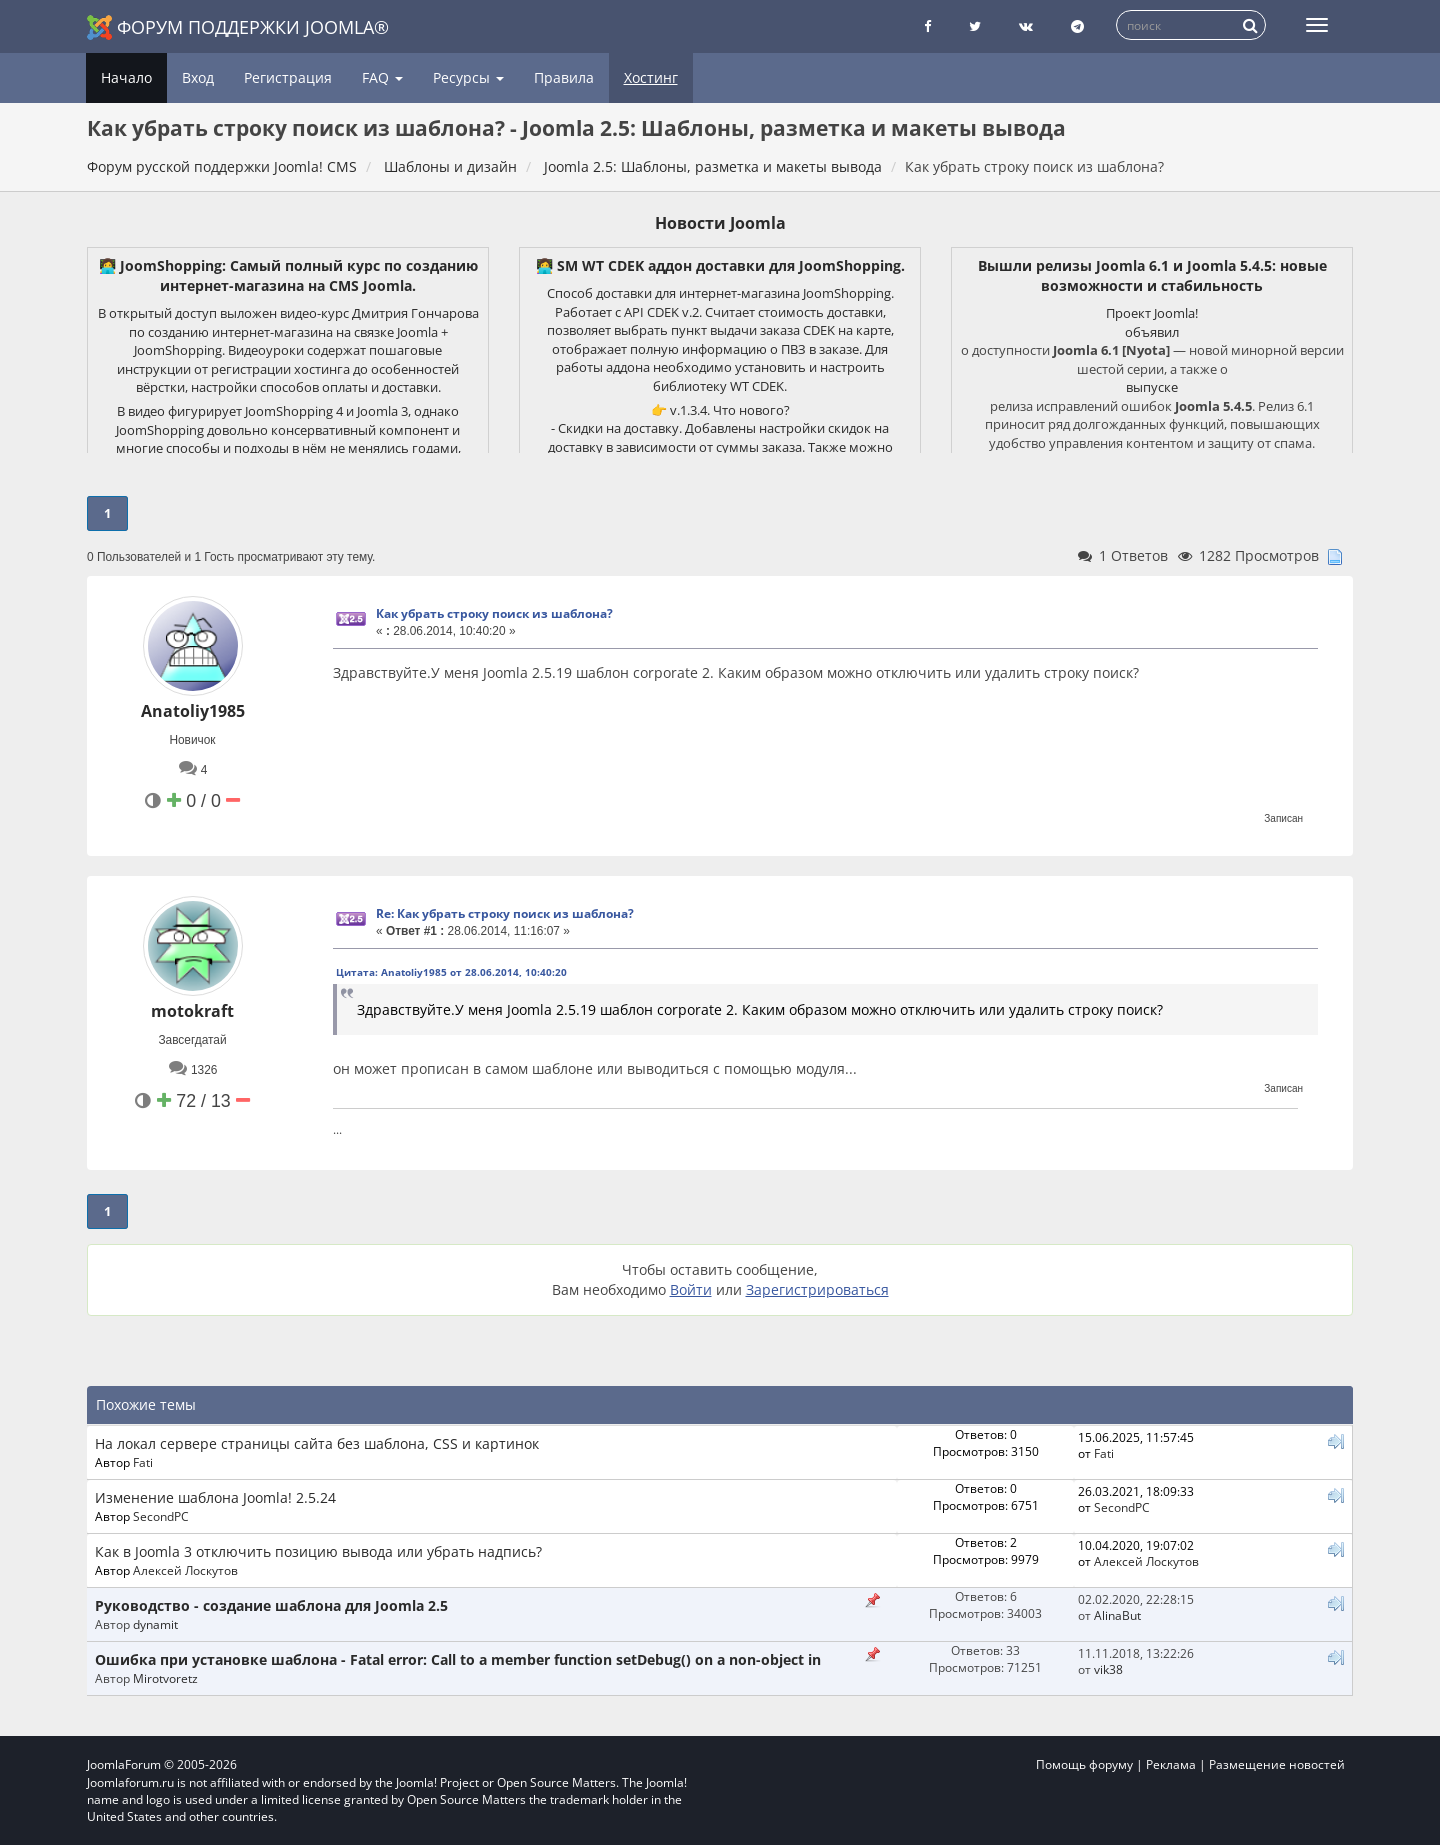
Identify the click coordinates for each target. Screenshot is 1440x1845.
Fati (143, 1462)
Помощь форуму (1084, 1764)
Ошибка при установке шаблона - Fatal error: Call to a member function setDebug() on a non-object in (458, 1659)
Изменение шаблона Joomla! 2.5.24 (215, 1497)
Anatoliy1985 (193, 711)
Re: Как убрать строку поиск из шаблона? (505, 913)
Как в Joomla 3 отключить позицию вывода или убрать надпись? (318, 1551)
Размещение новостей (1277, 1764)
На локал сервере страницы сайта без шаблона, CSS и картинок (317, 1443)
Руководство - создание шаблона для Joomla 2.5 (271, 1605)
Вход (198, 77)
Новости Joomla (720, 223)
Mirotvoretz (165, 1678)
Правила (564, 77)
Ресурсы (468, 77)
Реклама (1171, 1764)
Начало (126, 77)
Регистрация (288, 77)
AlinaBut (1117, 1615)
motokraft (192, 1011)
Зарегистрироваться (817, 1289)
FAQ (382, 77)
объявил (1152, 332)
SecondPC (161, 1516)
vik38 (1108, 1669)
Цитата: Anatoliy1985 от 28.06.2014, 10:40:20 (451, 972)
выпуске (1152, 387)
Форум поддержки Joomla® (238, 27)
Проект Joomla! (1152, 313)
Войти (691, 1289)
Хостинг (651, 77)
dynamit (155, 1624)
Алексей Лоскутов (185, 1570)
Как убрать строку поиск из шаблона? (494, 613)
